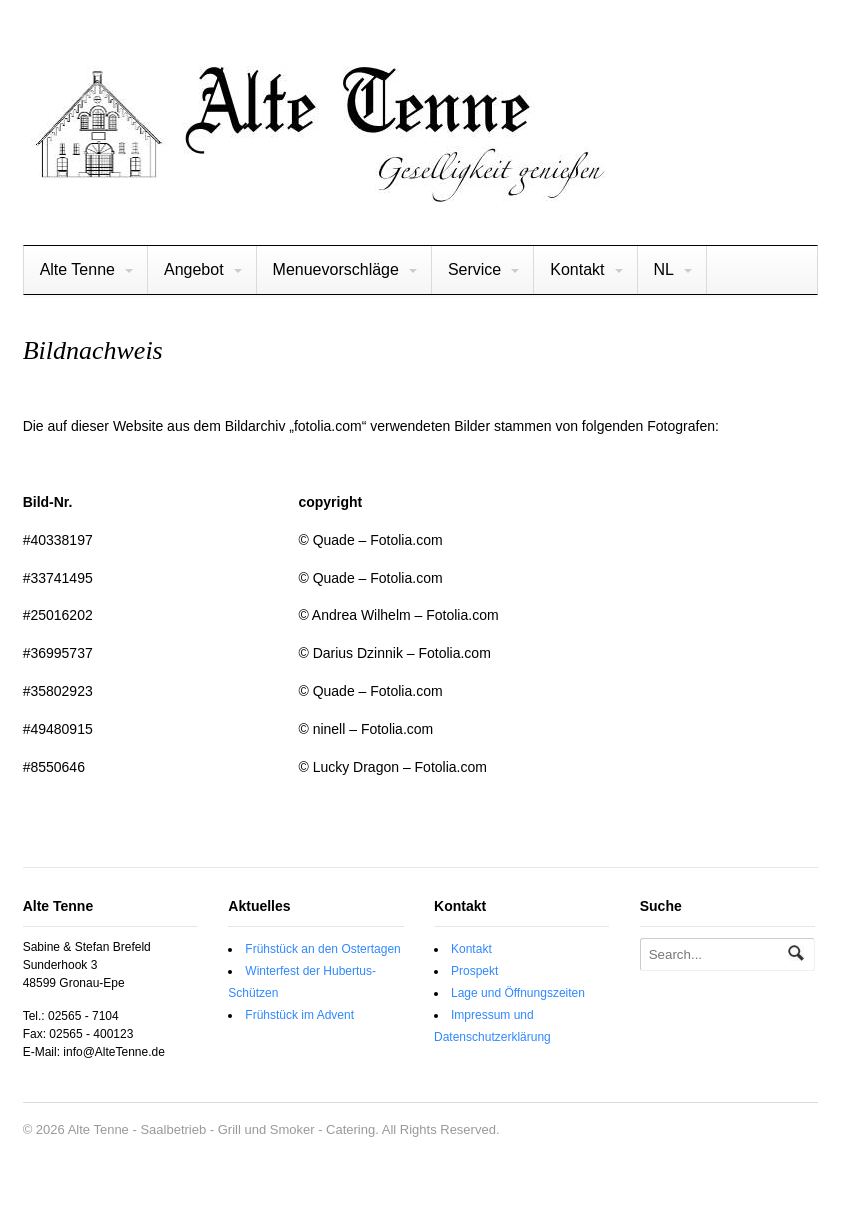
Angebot (194, 269)
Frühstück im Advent (299, 1015)
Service (474, 269)
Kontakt (577, 269)
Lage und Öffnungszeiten (518, 993)
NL (664, 269)
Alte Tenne (77, 269)
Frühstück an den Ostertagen (322, 949)
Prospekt (474, 971)
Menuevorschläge (336, 269)
